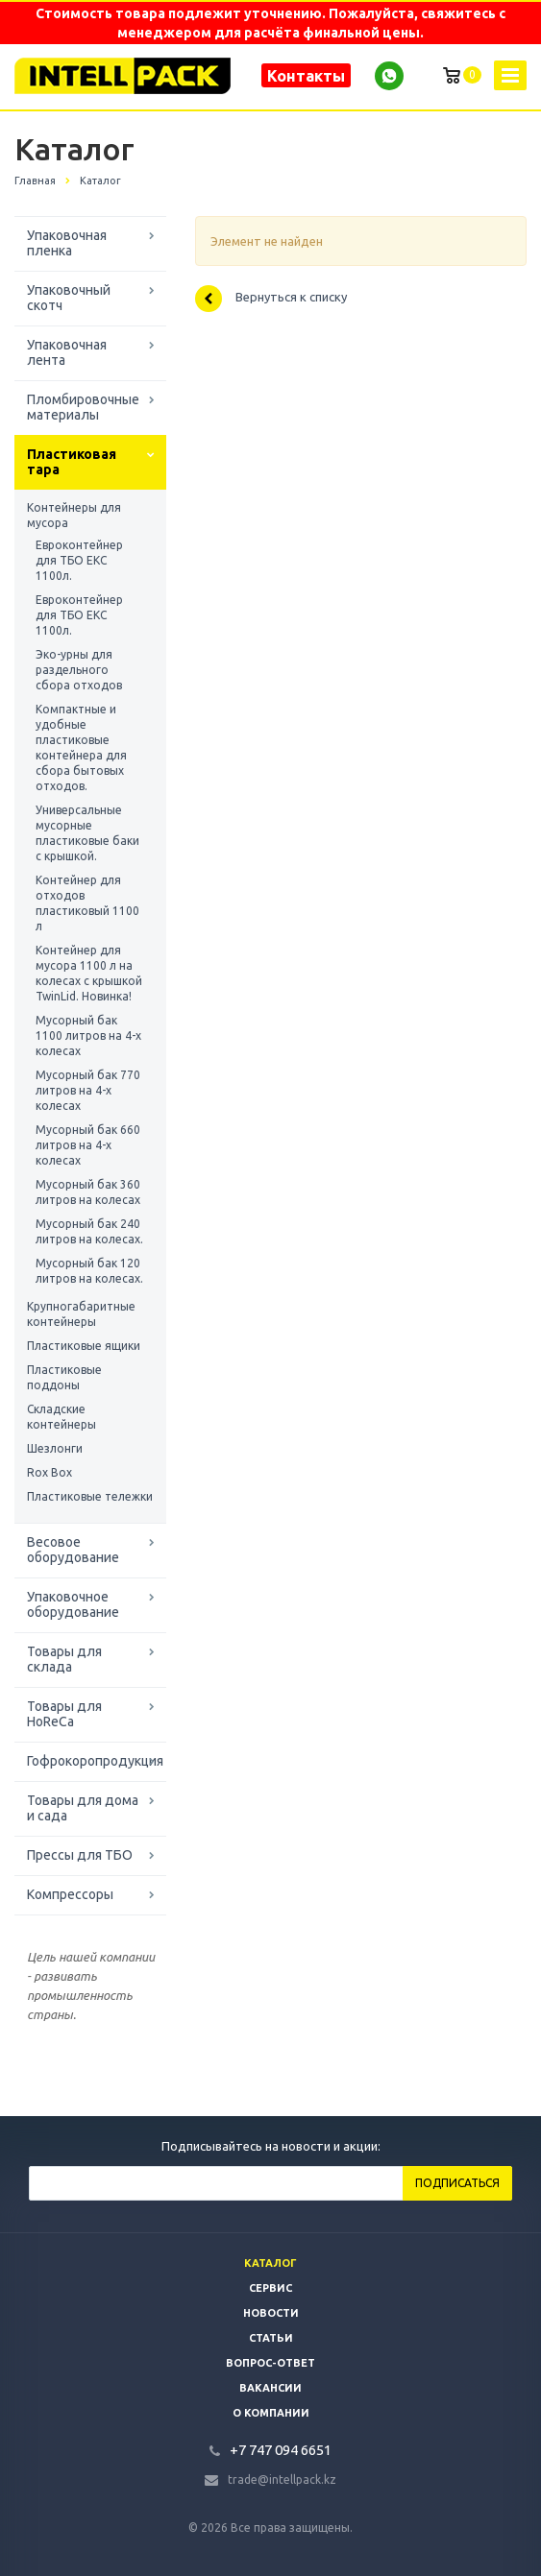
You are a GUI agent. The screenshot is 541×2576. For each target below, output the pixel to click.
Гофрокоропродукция (95, 1761)
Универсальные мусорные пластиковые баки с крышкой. (87, 833)
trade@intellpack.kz (282, 2479)
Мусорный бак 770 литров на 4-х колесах (88, 1090)
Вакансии (270, 2388)
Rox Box (49, 1472)
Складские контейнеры (61, 1417)
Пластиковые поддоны (64, 1377)
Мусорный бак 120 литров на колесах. (89, 1271)
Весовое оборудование (73, 1549)
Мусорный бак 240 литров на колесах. (89, 1231)
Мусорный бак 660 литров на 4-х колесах (88, 1145)
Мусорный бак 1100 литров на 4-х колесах (88, 1035)
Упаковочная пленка (67, 243)
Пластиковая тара (71, 461)
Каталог (270, 2263)
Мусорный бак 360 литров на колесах (88, 1192)
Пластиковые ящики (83, 1345)
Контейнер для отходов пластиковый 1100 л (87, 903)
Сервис (270, 2288)
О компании (271, 2413)
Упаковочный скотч (69, 297)
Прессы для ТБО (80, 1855)
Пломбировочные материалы (83, 407)
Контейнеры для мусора (74, 515)
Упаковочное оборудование (73, 1604)
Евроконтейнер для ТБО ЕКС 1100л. (79, 560)
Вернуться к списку (271, 298)
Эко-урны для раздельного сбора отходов (79, 669)
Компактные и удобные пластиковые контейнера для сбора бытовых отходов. (81, 747)
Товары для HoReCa (64, 1713)
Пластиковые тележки (90, 1496)
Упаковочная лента (67, 352)
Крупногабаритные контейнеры (81, 1314)
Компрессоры (70, 1894)
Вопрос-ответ (270, 2363)
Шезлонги (55, 1448)
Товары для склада (64, 1659)
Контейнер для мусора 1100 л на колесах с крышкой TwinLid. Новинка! (89, 973)
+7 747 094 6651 (281, 2450)
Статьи (271, 2338)
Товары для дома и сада (82, 1808)
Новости (271, 2313)
